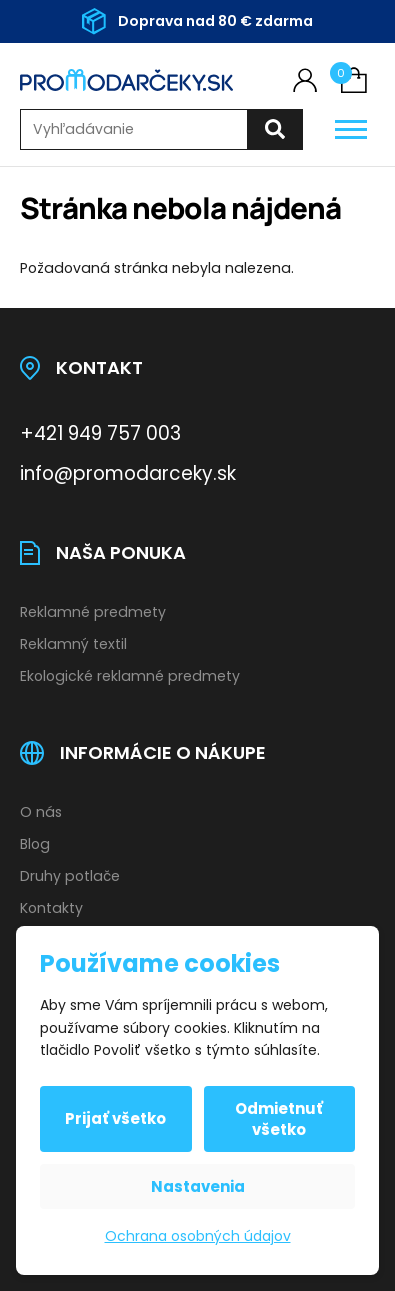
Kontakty (51, 908)
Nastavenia (198, 1186)
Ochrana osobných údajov (198, 1236)
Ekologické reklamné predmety (130, 676)
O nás (41, 812)
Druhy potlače (70, 876)
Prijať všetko (115, 1118)
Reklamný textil (73, 644)
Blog (35, 844)
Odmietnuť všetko (279, 1119)
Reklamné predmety (93, 612)
